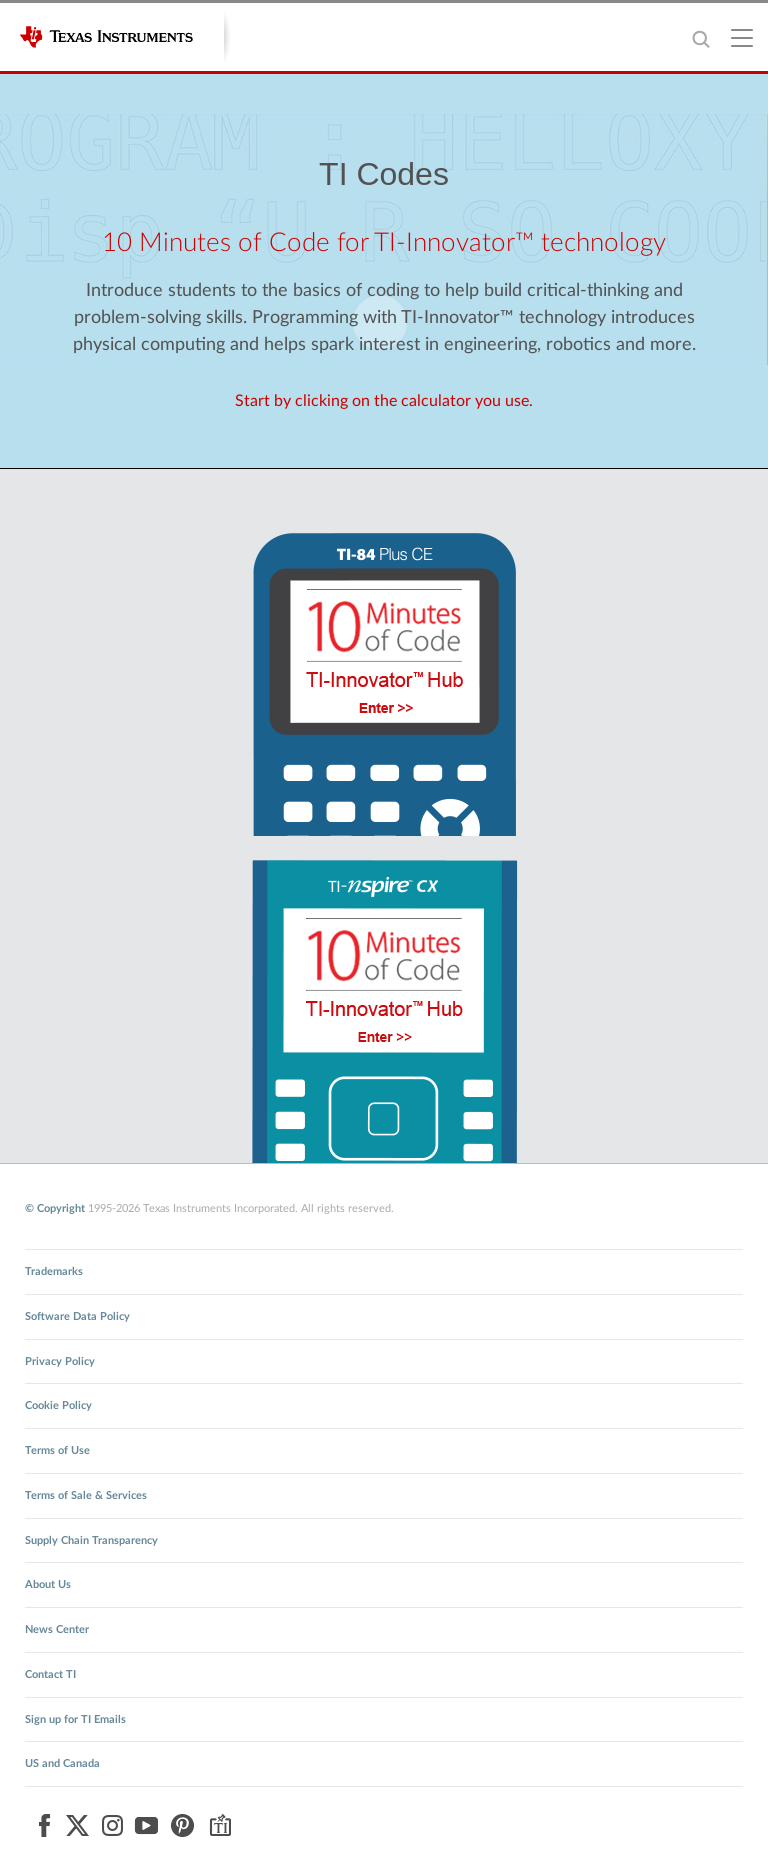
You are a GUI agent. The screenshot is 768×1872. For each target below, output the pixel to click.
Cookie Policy (58, 1405)
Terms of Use (57, 1450)
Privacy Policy (60, 1361)
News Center (57, 1629)
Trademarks (54, 1271)
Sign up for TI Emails (75, 1719)
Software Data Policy (77, 1316)
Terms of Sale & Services (86, 1495)
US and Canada (62, 1763)
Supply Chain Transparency (91, 1540)
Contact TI (50, 1674)
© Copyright (55, 1208)
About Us (48, 1584)
